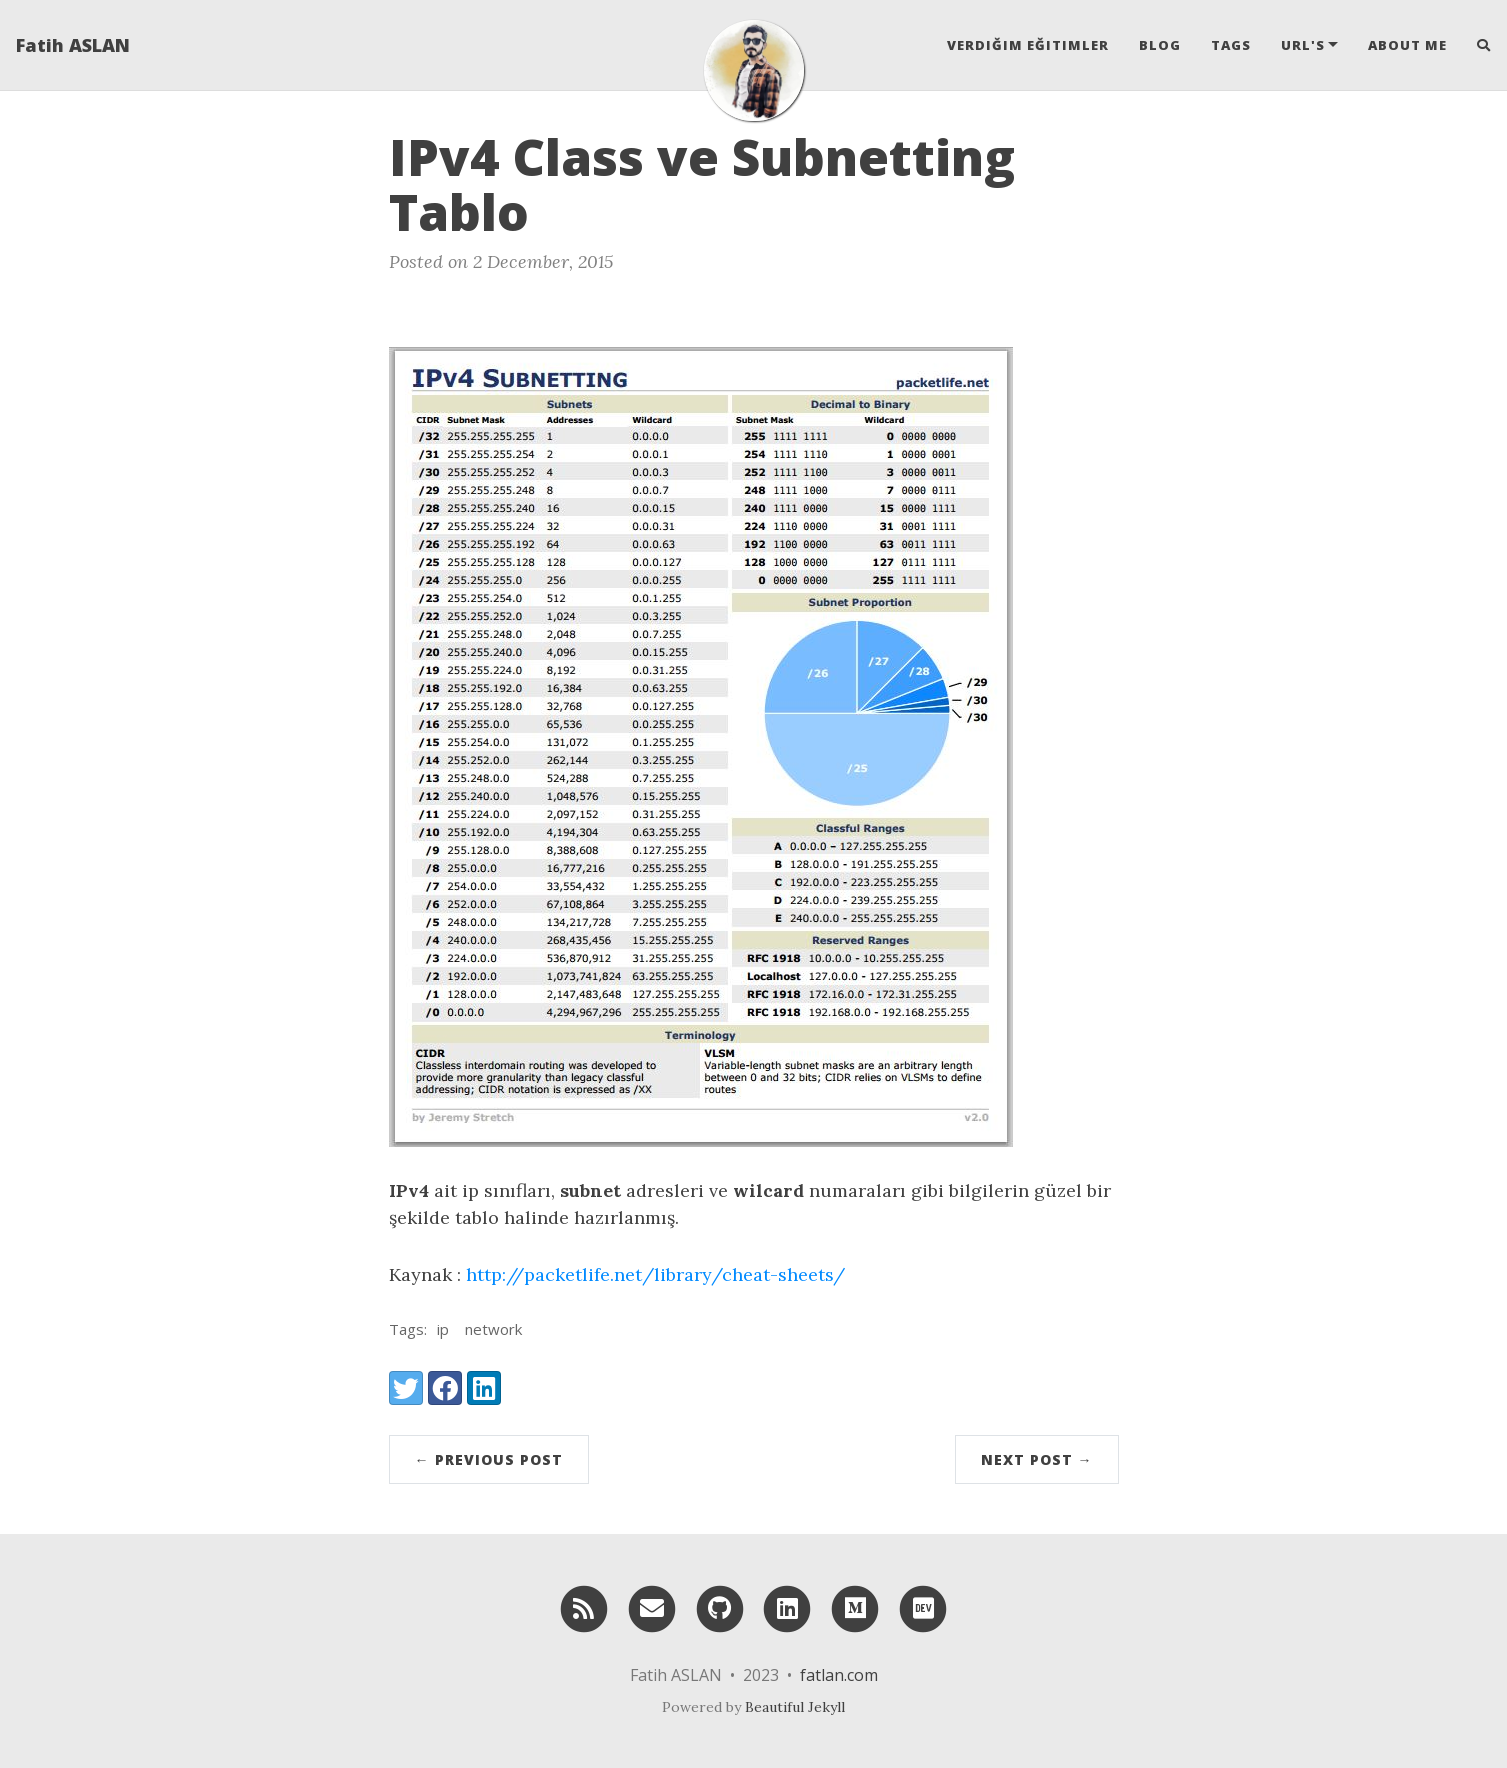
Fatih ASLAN (73, 45)
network (493, 1329)
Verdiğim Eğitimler (1028, 45)
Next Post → (1037, 1459)
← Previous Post (489, 1459)
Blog (1160, 45)
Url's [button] (1303, 45)
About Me (1407, 45)
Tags (1231, 45)
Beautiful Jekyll (795, 1707)
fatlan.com (839, 1675)
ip (443, 1329)
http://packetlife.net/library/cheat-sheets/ (655, 1274)
